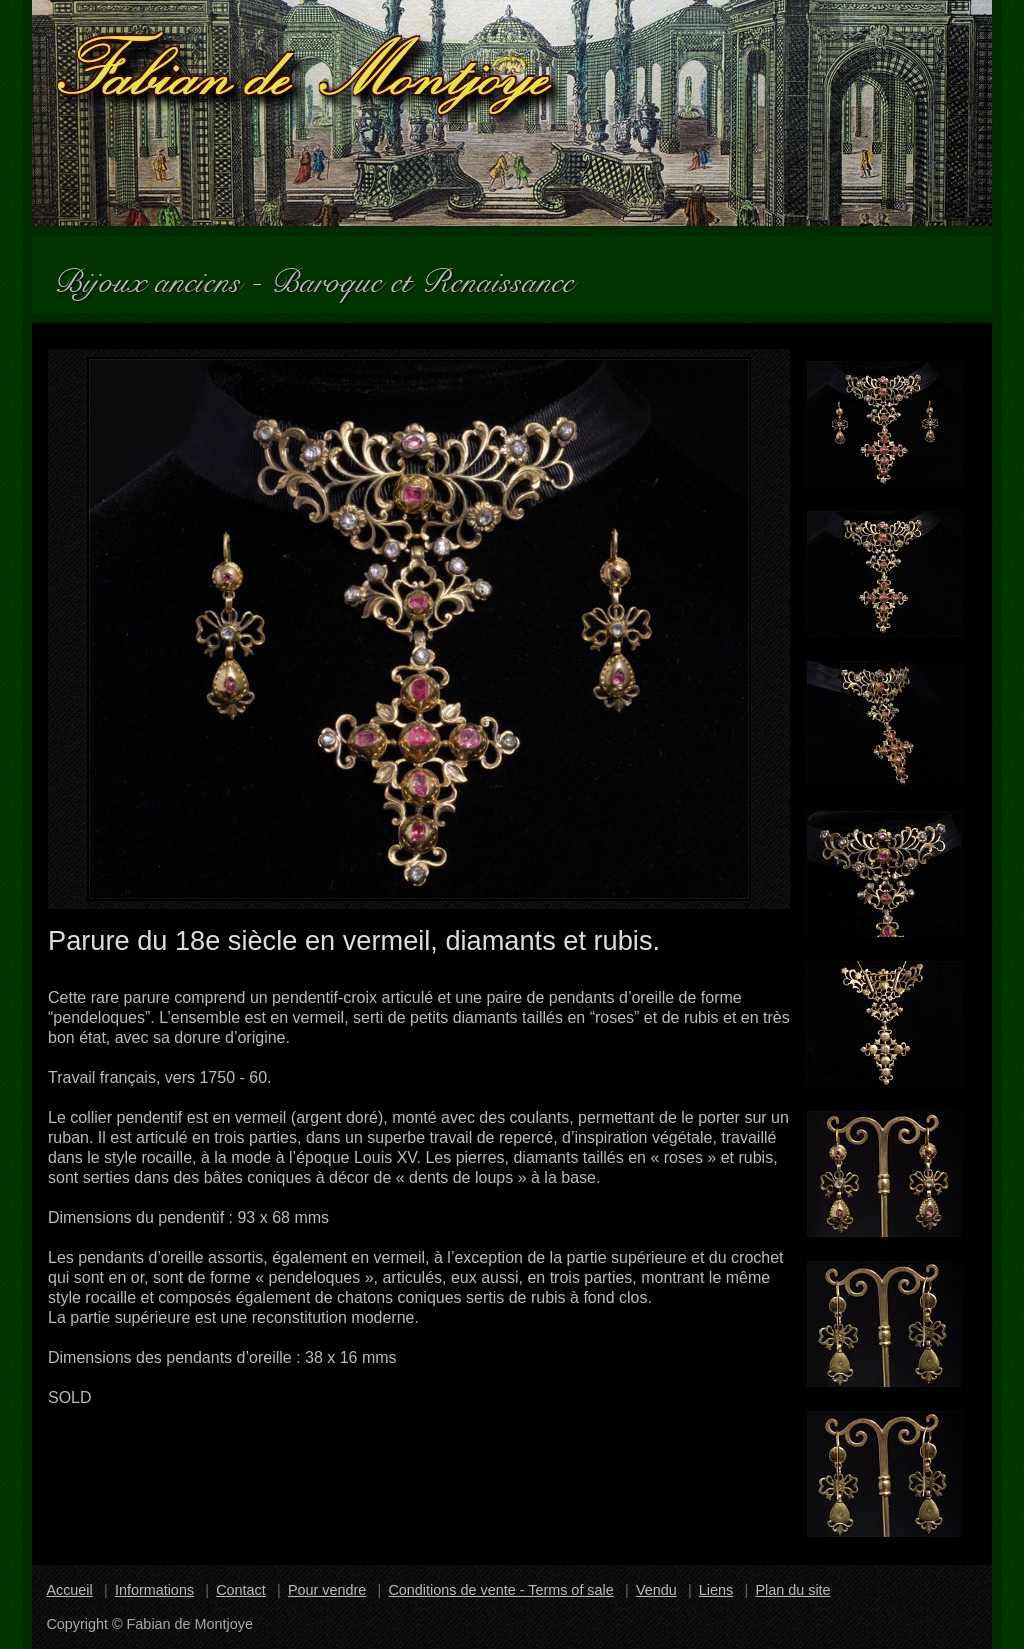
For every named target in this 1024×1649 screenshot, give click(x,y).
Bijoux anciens (156, 274)
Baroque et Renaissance (431, 274)
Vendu (656, 1590)
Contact (241, 1590)
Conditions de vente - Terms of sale (500, 1590)
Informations (154, 1590)
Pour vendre (327, 1590)
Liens (716, 1590)
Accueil (69, 1590)
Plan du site (792, 1590)
